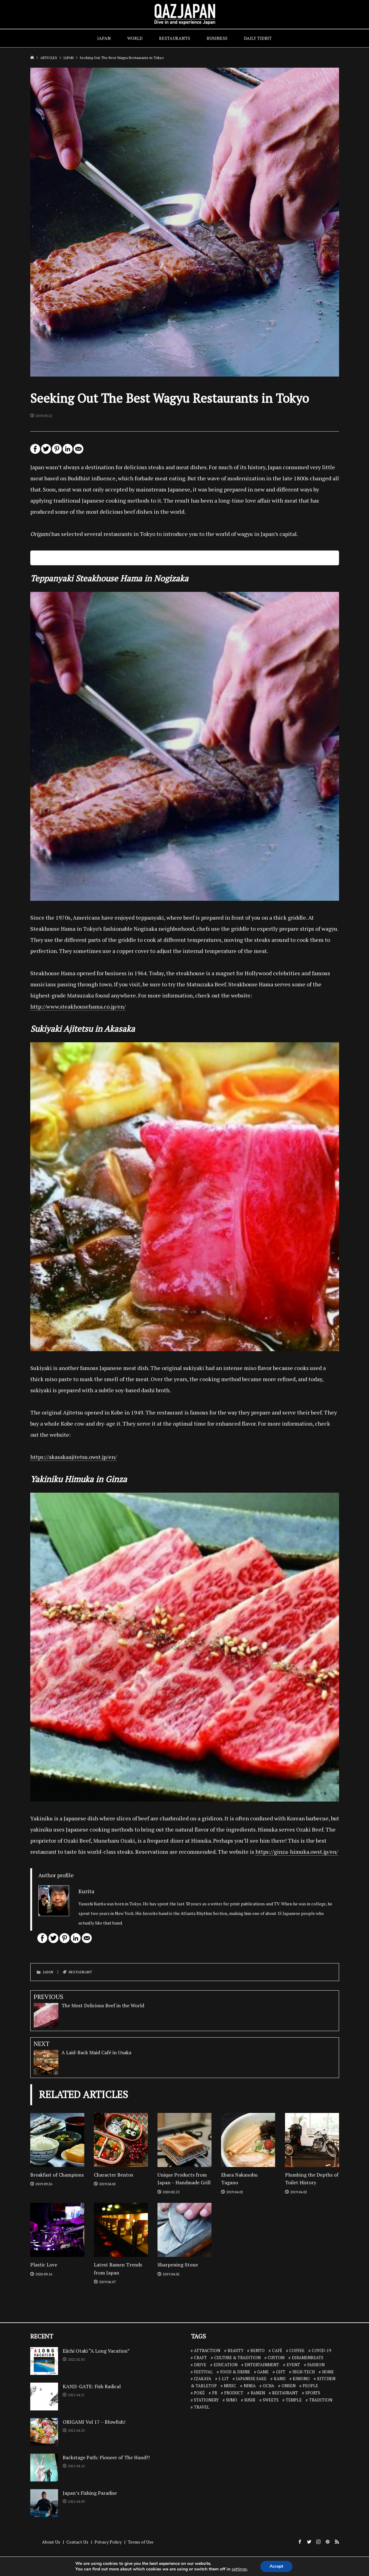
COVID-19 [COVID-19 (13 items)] (321, 2350)
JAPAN (104, 38)
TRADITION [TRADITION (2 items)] (320, 2400)
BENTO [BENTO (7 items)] (257, 2350)
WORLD (135, 38)
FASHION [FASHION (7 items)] (316, 2364)
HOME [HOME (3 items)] (328, 2372)
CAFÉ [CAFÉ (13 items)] (277, 2350)
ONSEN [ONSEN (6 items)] (289, 2385)
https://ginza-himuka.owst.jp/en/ (296, 1851)
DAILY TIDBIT (258, 38)
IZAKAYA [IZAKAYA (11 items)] (202, 2378)
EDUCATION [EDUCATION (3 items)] (225, 2364)
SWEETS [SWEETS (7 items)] (271, 2400)
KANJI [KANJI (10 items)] (280, 2378)
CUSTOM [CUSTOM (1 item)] (276, 2357)
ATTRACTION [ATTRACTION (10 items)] (207, 2350)
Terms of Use (140, 2542)
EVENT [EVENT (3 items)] (293, 2364)
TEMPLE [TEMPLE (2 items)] (294, 2400)
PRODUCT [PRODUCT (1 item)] (233, 2393)
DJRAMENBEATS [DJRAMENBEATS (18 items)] (307, 2357)
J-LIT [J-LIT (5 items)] (224, 2378)
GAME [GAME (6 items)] (263, 2372)
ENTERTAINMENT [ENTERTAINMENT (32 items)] (262, 2364)
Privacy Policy (108, 2542)
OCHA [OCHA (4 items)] (268, 2385)
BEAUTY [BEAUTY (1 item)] (235, 2350)
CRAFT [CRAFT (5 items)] (200, 2357)
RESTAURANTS (174, 38)
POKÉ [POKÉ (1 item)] (199, 2393)
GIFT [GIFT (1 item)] (280, 2372)
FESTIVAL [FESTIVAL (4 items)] (203, 2372)
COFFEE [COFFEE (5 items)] (296, 2350)
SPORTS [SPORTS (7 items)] (312, 2393)
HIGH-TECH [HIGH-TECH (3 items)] (303, 2372)
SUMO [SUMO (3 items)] (231, 2400)
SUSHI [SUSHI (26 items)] (249, 2400)
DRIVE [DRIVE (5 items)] (200, 2364)
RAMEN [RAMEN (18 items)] (258, 2393)
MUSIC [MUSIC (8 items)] (230, 2385)
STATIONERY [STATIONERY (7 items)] (206, 2400)
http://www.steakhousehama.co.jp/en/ (78, 1006)
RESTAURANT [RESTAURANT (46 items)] (285, 2393)
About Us (51, 2542)
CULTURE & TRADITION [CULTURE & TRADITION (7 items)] (237, 2357)
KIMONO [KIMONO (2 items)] (301, 2378)
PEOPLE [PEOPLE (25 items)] (310, 2385)
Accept (276, 2566)
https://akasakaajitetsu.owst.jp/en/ (73, 1457)
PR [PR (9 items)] (214, 2393)
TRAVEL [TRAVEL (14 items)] (201, 2407)
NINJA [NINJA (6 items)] (250, 2385)
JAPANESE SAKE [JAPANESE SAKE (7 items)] (251, 2378)
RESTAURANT (80, 1972)
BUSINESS (217, 38)
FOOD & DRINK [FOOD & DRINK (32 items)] (235, 2372)
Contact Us (77, 2542)
